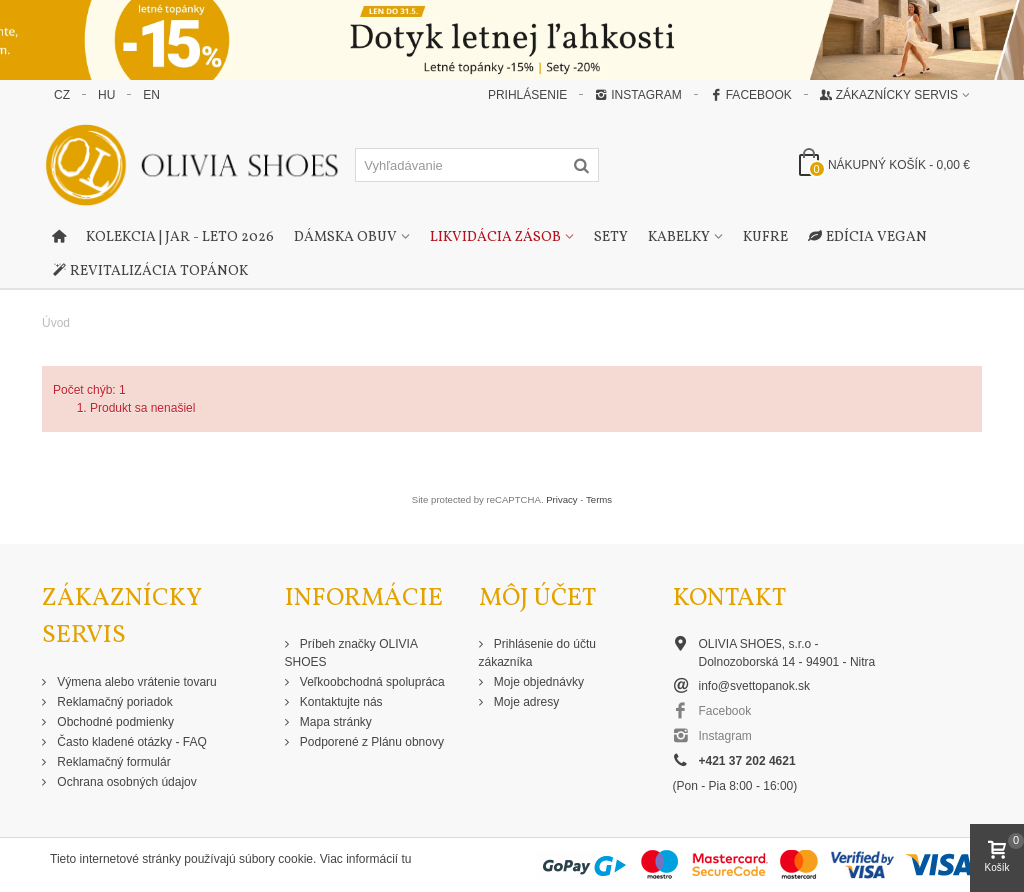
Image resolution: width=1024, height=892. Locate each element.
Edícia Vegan (867, 238)
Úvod (56, 323)
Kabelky (679, 237)
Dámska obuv (345, 237)
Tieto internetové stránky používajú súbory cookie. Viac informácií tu (231, 859)
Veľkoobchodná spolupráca (371, 682)
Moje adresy (525, 702)
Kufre (765, 237)
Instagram (638, 95)
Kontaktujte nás (340, 702)
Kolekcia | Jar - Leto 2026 (180, 237)
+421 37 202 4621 (747, 761)
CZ (62, 95)
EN (151, 95)
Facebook (751, 95)
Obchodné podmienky (114, 722)
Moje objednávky (537, 682)
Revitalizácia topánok (150, 272)
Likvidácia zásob (495, 237)
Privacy (561, 499)
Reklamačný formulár (112, 762)
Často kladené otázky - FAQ (130, 742)
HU (106, 95)
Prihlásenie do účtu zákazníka (537, 653)
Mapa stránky (334, 722)
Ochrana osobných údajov (125, 782)
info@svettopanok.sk (755, 686)
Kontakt (729, 598)
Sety (611, 237)
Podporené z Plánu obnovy (370, 742)
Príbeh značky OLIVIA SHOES (351, 653)
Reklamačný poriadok (113, 702)
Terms (599, 499)
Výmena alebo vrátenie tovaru (135, 682)
